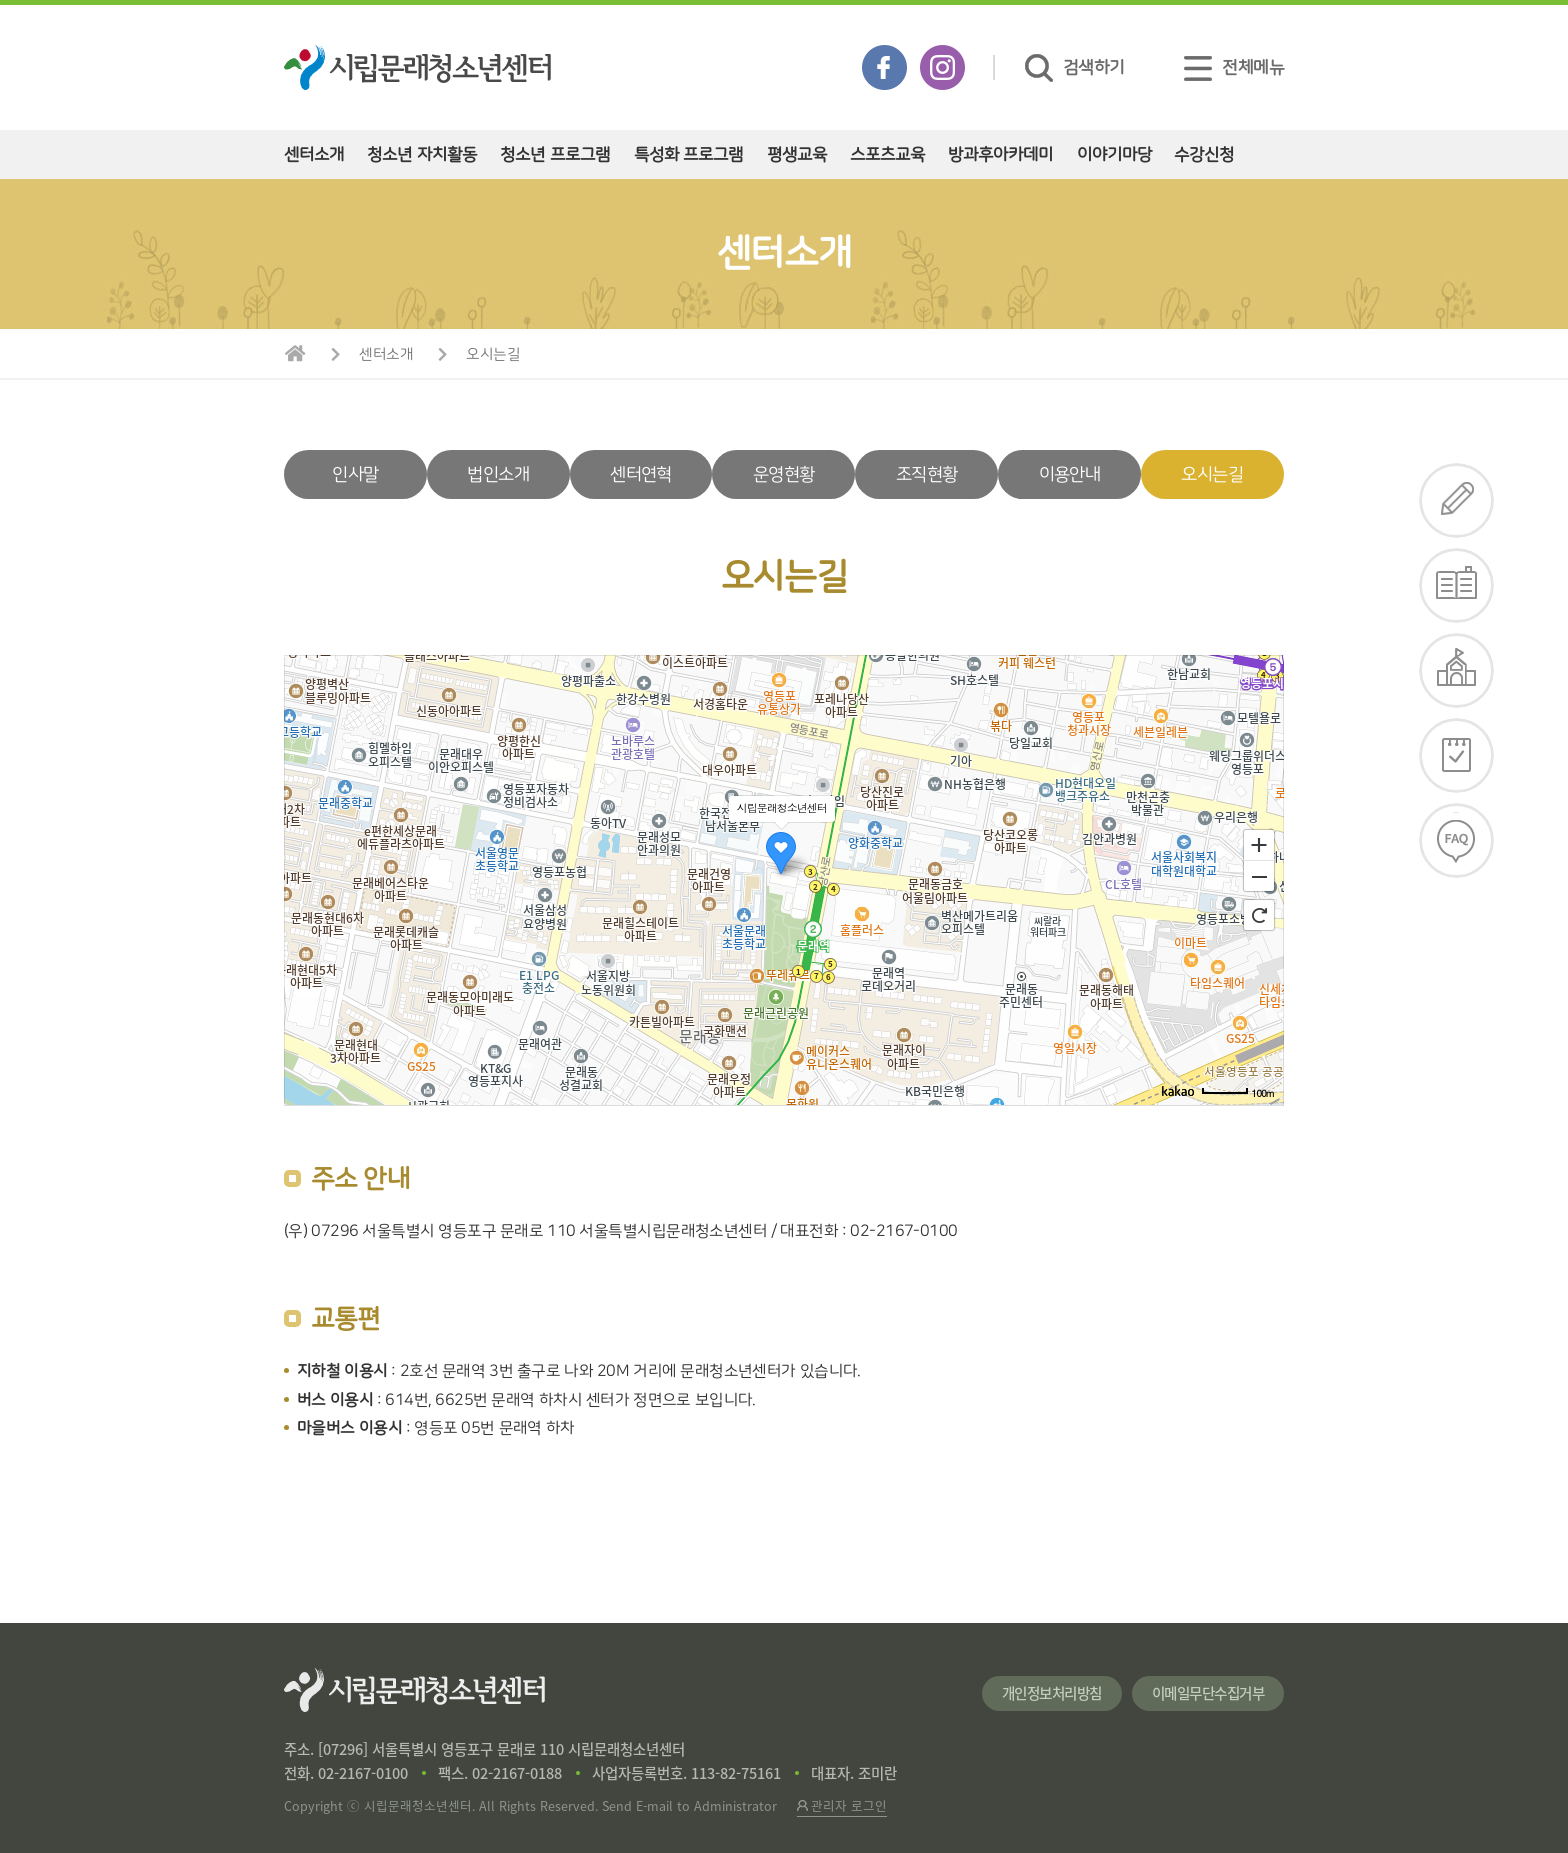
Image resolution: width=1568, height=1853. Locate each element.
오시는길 (493, 354)
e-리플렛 (1457, 585)
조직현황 (926, 474)
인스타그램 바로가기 (942, 67)
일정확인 (1457, 755)
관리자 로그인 (842, 1805)
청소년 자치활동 (422, 154)
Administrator (735, 1805)
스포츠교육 (887, 154)
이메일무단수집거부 (1208, 1693)
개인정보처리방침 (1052, 1693)
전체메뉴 (1234, 68)
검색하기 (1075, 68)
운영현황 (783, 474)
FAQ (1457, 840)
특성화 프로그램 (689, 154)
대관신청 (1457, 670)
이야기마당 (1114, 154)
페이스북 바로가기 (884, 67)
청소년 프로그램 (555, 154)
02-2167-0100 (363, 1773)
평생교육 (797, 154)
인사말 (355, 474)
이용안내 (1069, 474)
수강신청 (1204, 154)
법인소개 (497, 474)
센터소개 (314, 154)
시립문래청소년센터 (414, 1690)
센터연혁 (640, 474)
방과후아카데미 (1000, 154)
